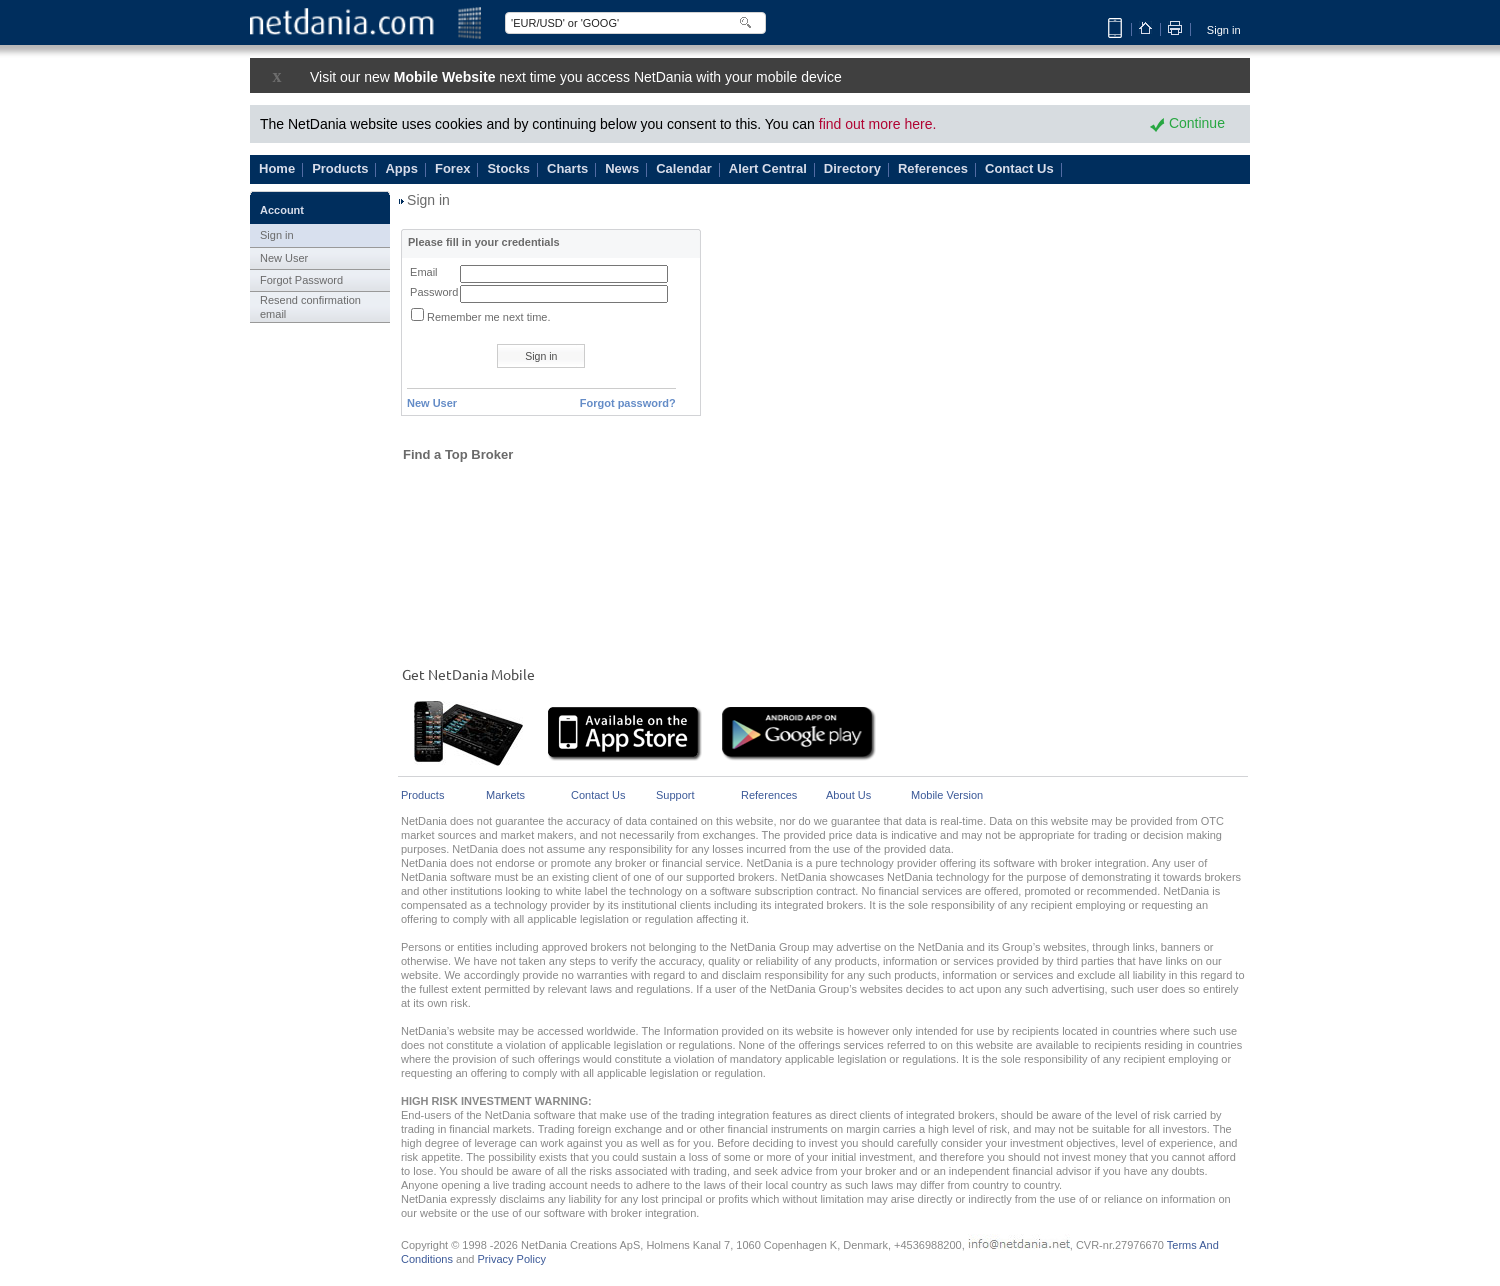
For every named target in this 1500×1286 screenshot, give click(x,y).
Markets (505, 795)
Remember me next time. (488, 317)
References (769, 795)
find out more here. (878, 124)
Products (422, 795)
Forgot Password (301, 280)
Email (424, 272)
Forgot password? (628, 403)
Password (434, 292)
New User (284, 258)
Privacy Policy (511, 1259)
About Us (848, 795)
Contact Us (598, 795)
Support (675, 795)
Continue (1187, 123)
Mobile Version (947, 795)
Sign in (1224, 30)
